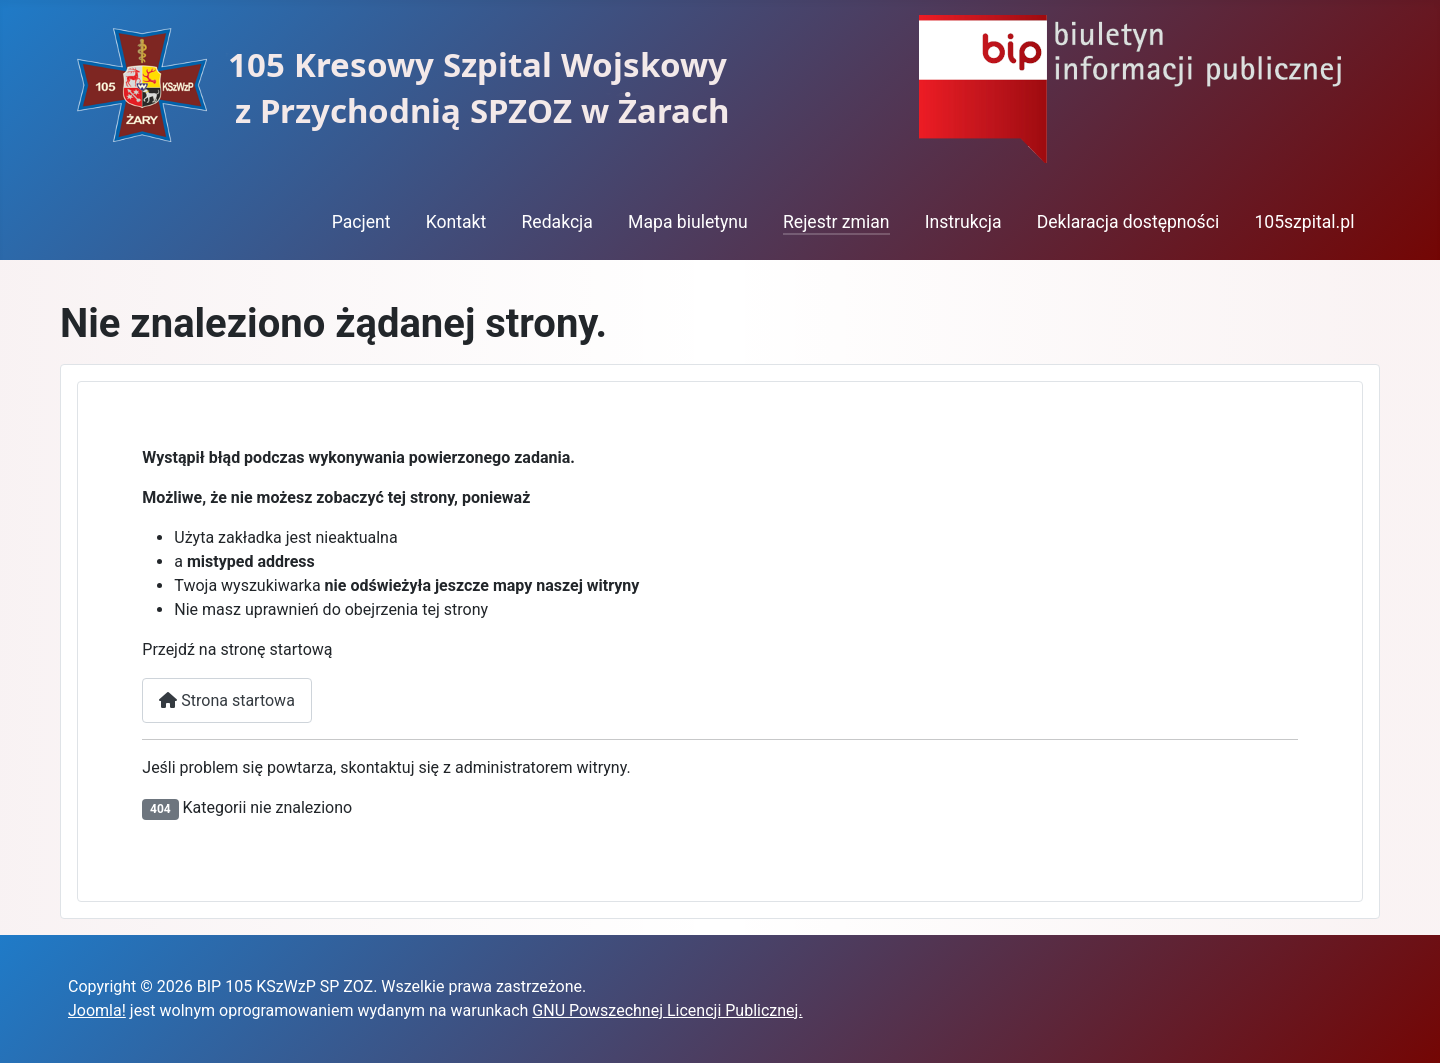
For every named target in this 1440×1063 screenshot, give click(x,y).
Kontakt (456, 222)
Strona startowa (227, 700)
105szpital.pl (1304, 222)
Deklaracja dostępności (1128, 222)
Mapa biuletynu (688, 222)
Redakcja (556, 222)
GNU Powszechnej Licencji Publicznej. (667, 1010)
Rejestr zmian (836, 222)
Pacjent (361, 222)
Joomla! (97, 1010)
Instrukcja (963, 222)
